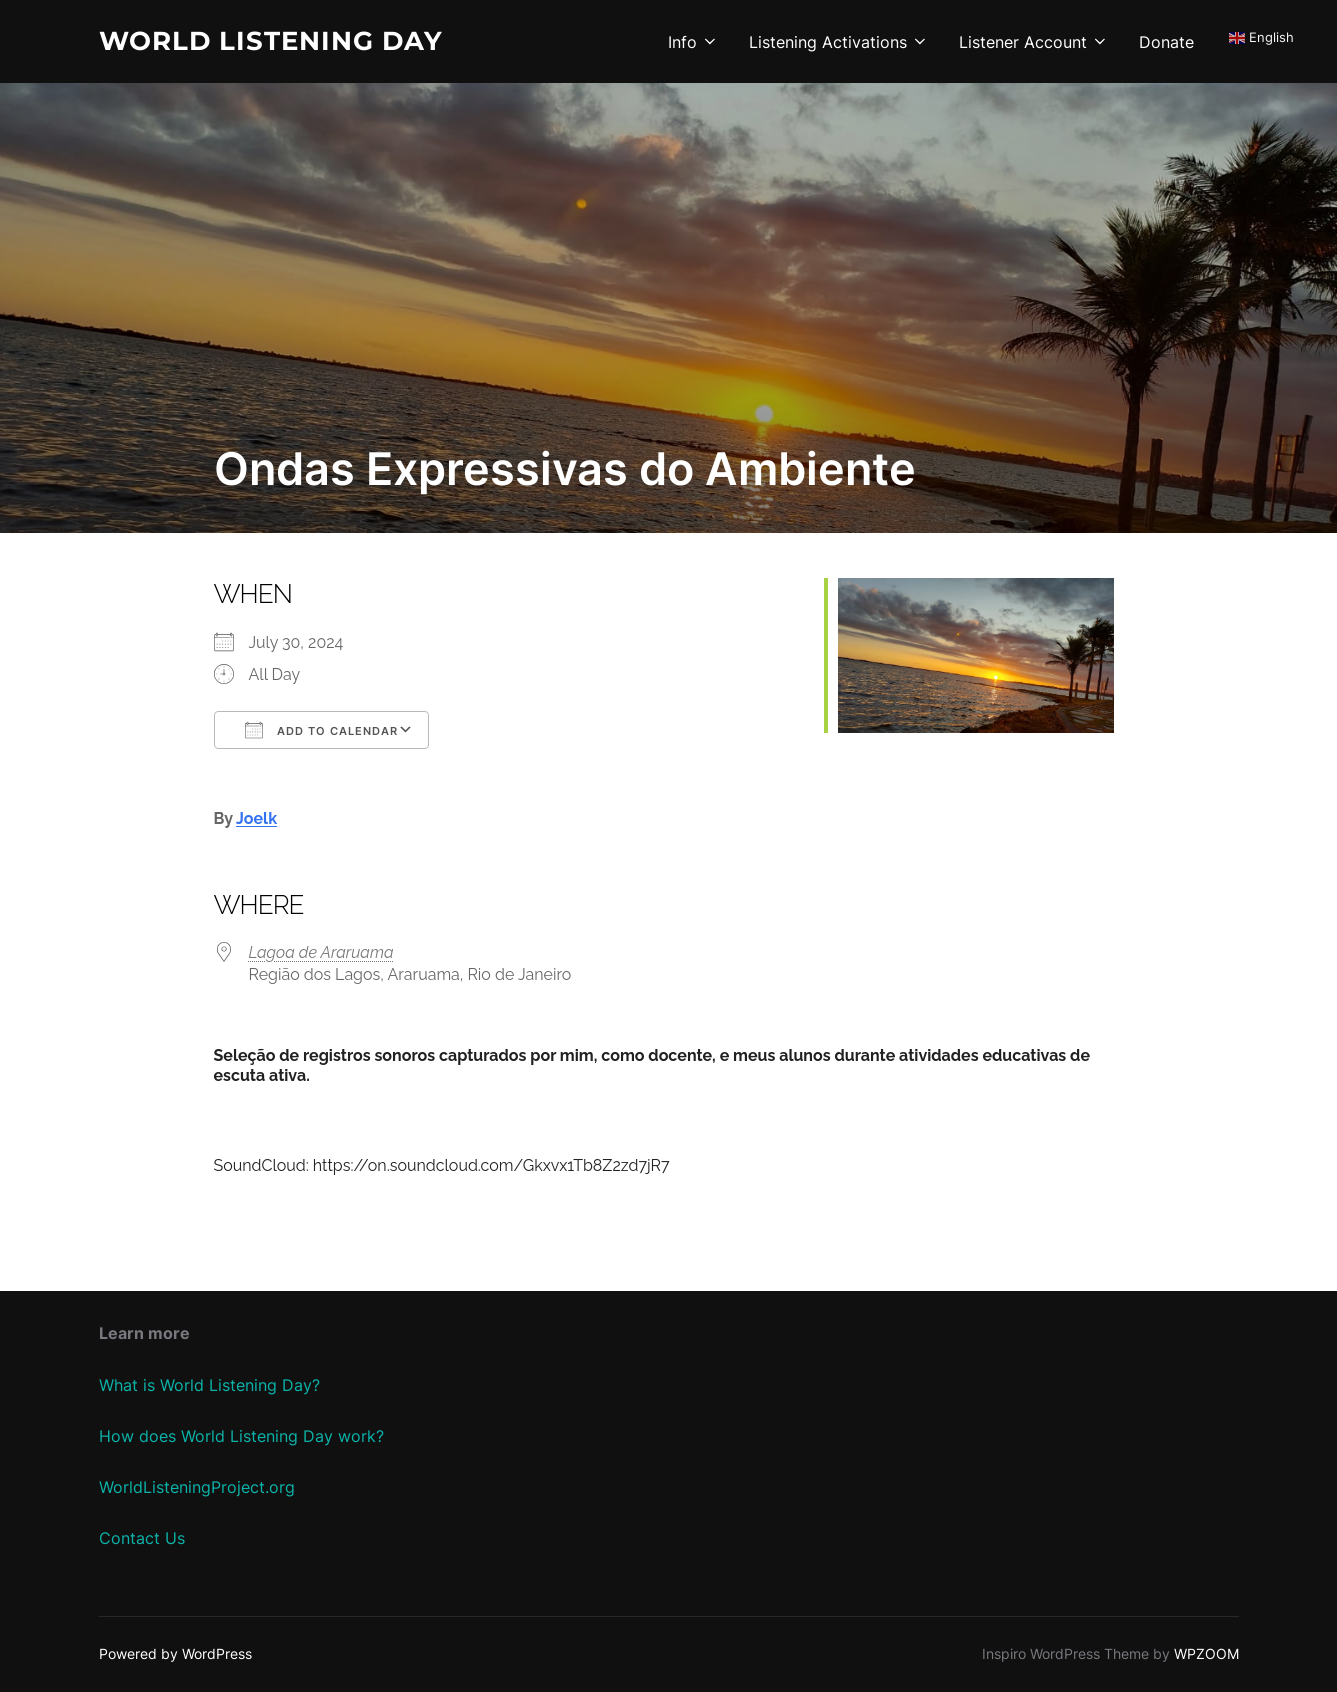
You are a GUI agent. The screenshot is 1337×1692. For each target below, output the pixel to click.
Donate (1166, 42)
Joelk (256, 818)
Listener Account (1034, 42)
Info (693, 42)
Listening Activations (839, 42)
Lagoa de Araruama (321, 952)
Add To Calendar (321, 730)
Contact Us (142, 1538)
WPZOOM (1206, 1653)
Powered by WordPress (175, 1653)
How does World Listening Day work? (241, 1436)
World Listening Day (271, 41)
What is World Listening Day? (209, 1385)
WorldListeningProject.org (197, 1487)
